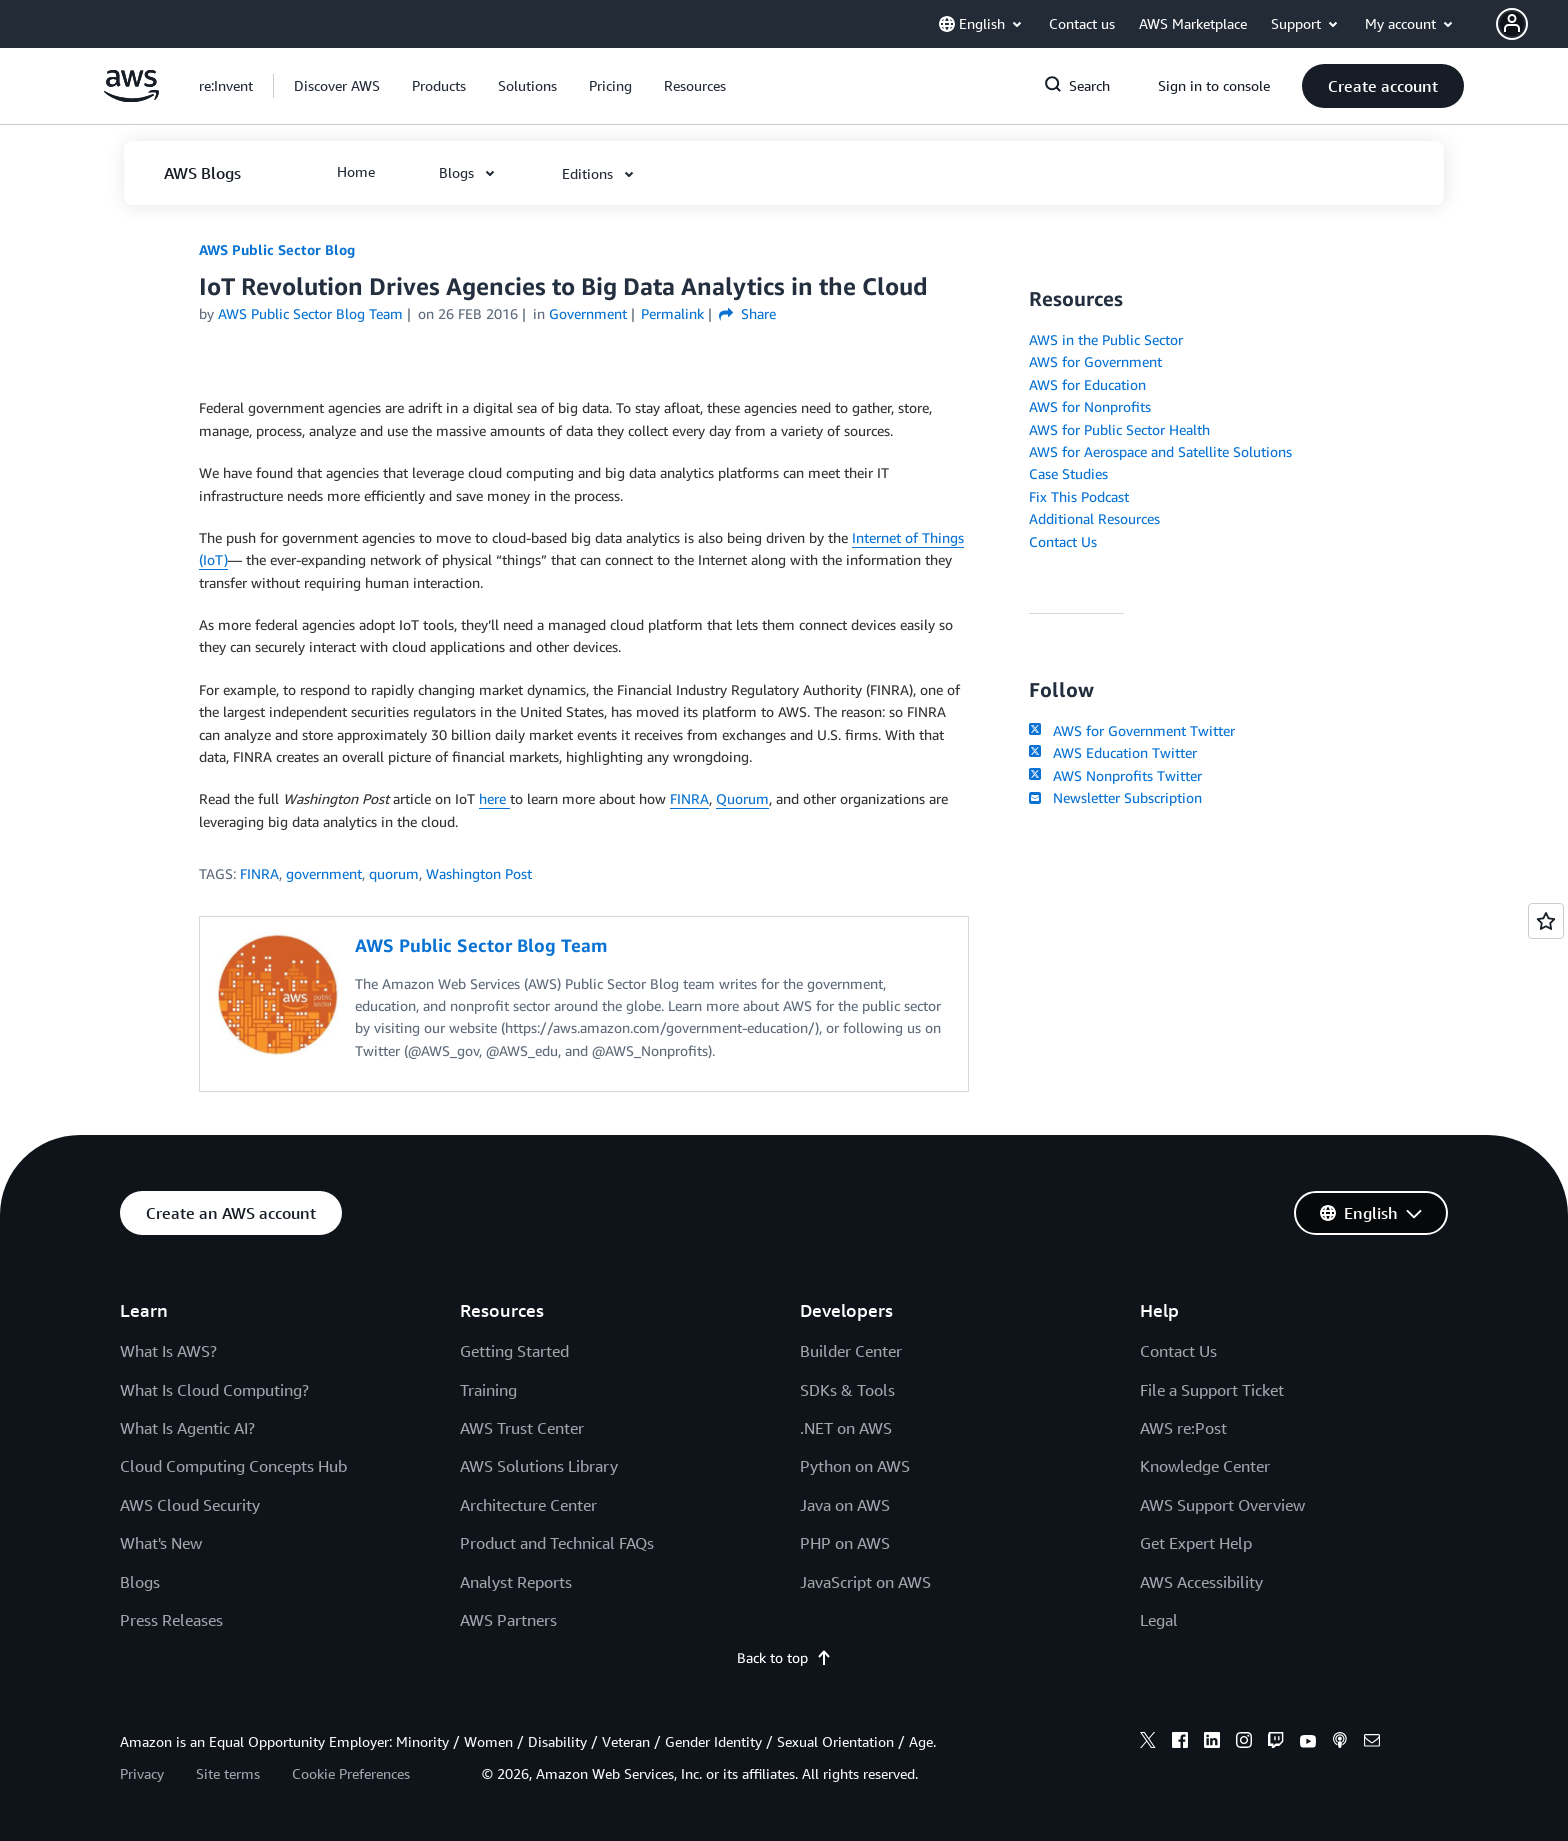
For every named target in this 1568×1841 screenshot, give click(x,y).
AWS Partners (508, 1620)
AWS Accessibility (1201, 1582)
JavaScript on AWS (865, 1582)
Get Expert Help (1196, 1543)
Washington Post (479, 873)
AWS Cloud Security (190, 1505)
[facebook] (1180, 1743)
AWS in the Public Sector (1106, 339)
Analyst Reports (516, 1582)
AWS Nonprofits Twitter (1115, 775)
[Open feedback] (1546, 921)
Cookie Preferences (351, 1773)
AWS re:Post (1183, 1428)
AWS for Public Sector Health (1119, 429)
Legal (1159, 1620)
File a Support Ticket (1212, 1390)
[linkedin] (1212, 1743)
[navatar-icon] (1512, 24)
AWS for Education (1087, 384)
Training (488, 1390)
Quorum (742, 798)
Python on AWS (855, 1466)
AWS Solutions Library (539, 1466)
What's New (161, 1543)
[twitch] (1276, 1743)
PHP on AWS (845, 1543)
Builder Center (851, 1351)
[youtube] (1308, 1743)
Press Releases (171, 1620)
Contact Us (1063, 541)
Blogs (140, 1582)
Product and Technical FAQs (557, 1543)
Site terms (228, 1773)
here (494, 798)
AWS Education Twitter (1113, 752)
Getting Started (514, 1351)
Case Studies (1068, 473)
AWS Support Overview (1222, 1505)
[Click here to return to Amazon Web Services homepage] (131, 96)
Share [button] (747, 313)
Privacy (142, 1773)
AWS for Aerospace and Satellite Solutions (1160, 451)
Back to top (784, 1657)
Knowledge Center (1205, 1466)
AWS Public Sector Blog (277, 249)
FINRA (689, 798)
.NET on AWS (846, 1428)
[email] (1372, 1743)
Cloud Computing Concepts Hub (233, 1466)
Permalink (672, 313)
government (324, 873)
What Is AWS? (168, 1351)
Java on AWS (845, 1505)
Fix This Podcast (1079, 496)
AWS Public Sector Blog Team (310, 313)
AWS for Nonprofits (1090, 406)
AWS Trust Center (522, 1428)
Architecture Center (528, 1505)
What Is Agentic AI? (187, 1428)
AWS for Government (1095, 361)
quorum (394, 873)
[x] (1148, 1743)
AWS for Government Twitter (1132, 730)
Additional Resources (1094, 518)
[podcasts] (1340, 1743)
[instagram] (1244, 1743)
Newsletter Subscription (1115, 797)
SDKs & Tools (847, 1390)
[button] (1532, 24)
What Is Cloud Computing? (214, 1390)
